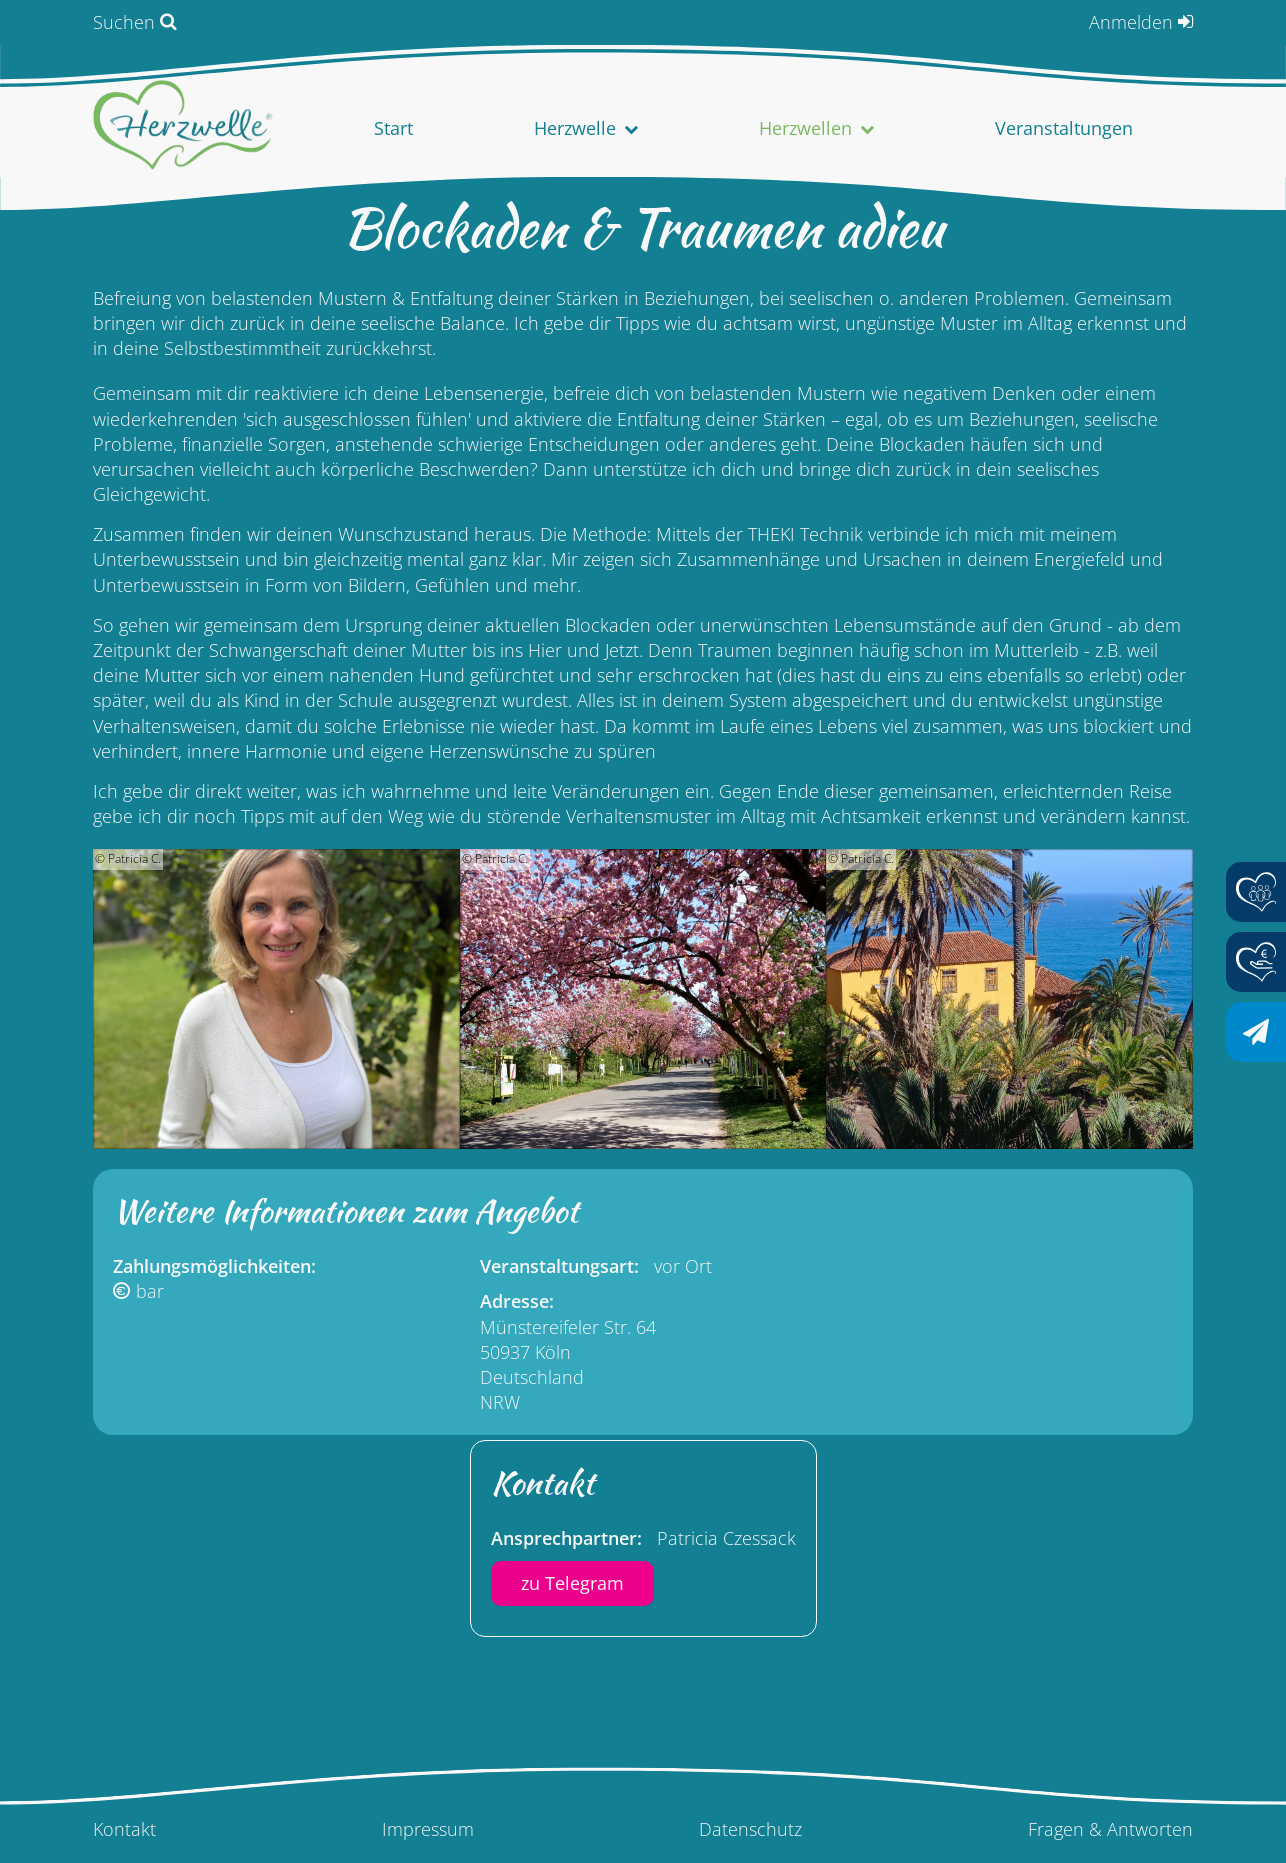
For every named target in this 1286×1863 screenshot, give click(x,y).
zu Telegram (572, 1583)
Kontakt (124, 1829)
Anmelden (1131, 22)
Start (393, 128)
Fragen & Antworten (1110, 1829)
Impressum (428, 1829)
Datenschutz (750, 1829)
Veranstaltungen (1064, 128)
